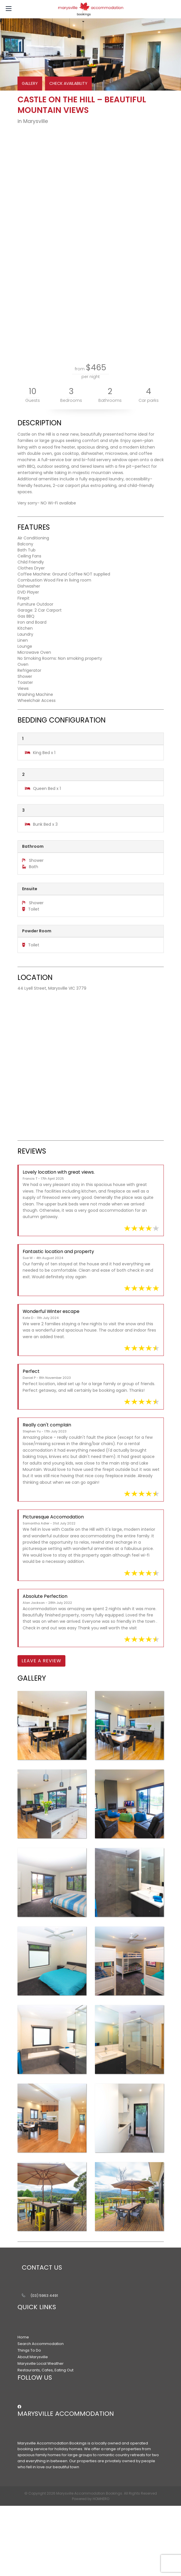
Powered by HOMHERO (90, 2498)
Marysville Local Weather (40, 2363)
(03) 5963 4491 (44, 2295)
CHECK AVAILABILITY (68, 83)
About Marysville (32, 2357)
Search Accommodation (40, 2343)
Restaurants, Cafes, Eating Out (45, 2370)
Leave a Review (41, 1660)
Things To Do (29, 2350)
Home (23, 2337)
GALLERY (30, 83)
